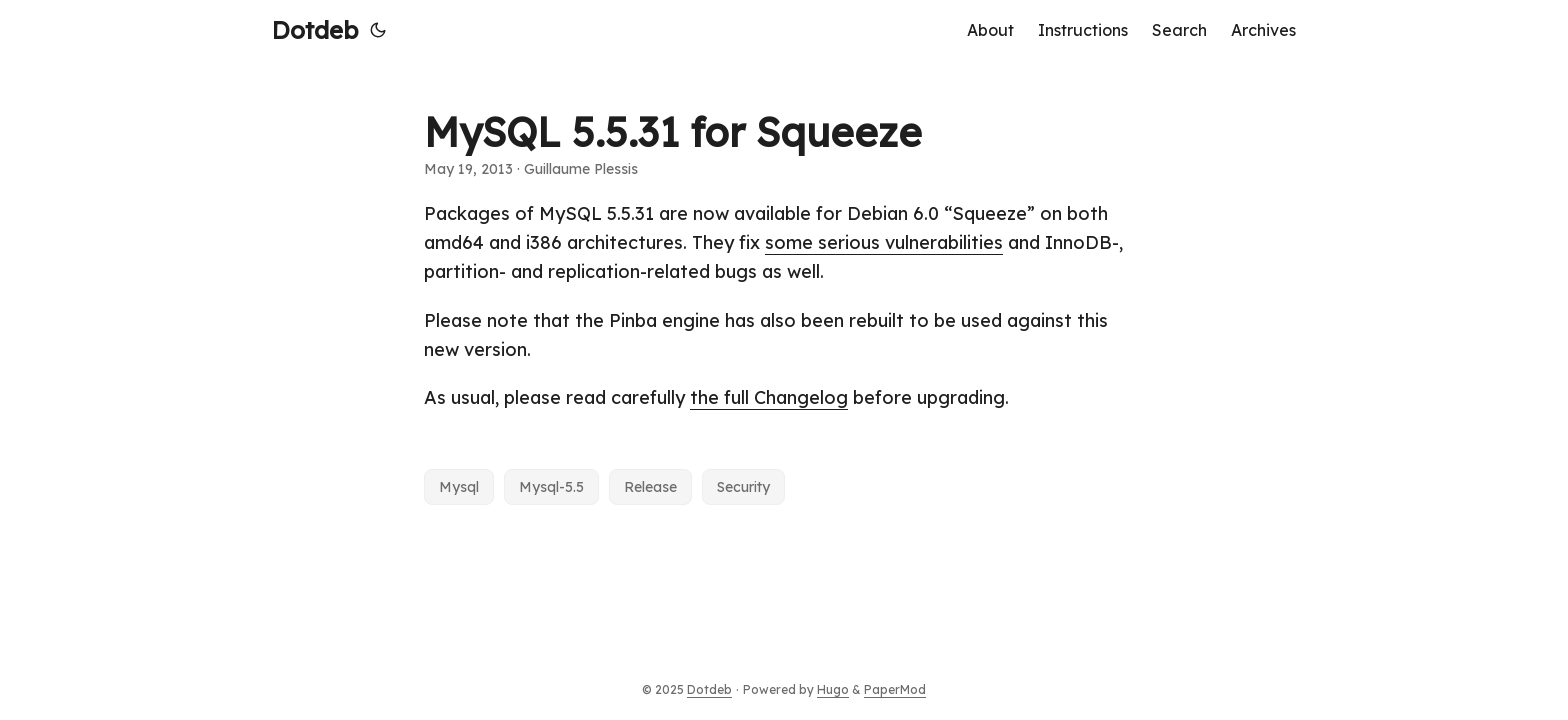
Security (743, 487)
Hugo (833, 689)
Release (650, 487)
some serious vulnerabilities (884, 242)
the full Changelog (769, 397)
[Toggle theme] (378, 30)
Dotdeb (315, 30)
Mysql (459, 487)
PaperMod (895, 689)
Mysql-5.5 (551, 487)
